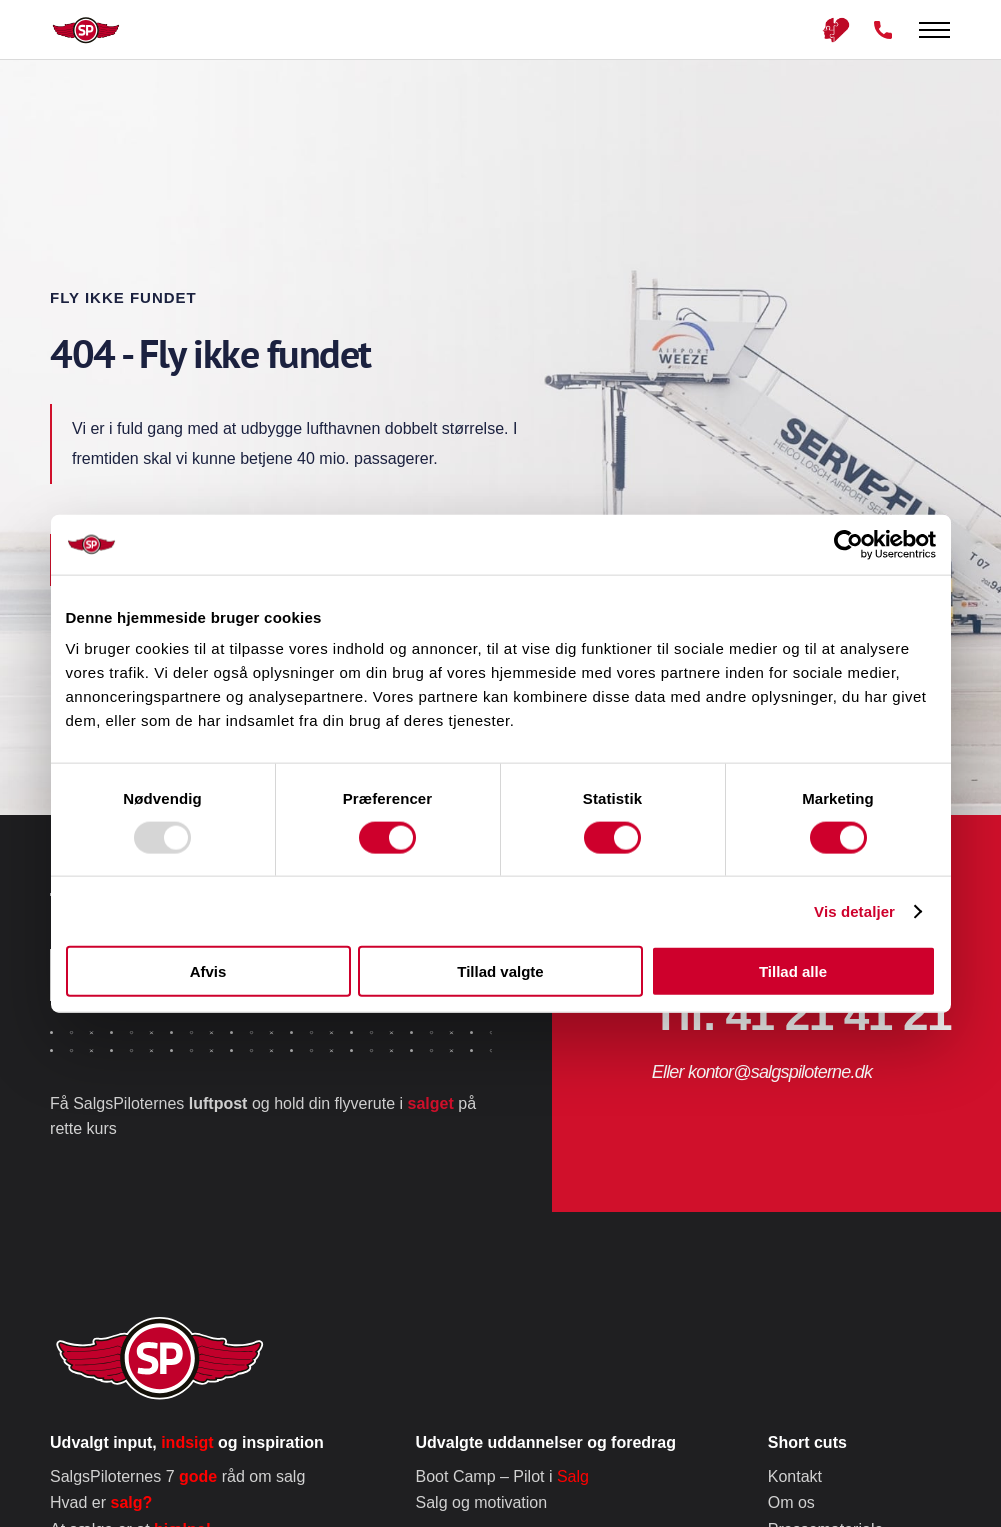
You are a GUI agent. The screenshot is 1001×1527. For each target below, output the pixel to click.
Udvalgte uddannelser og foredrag (546, 1442)
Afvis (208, 971)
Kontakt (795, 1476)
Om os (791, 1502)
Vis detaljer (854, 910)
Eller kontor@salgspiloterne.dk (762, 1072)
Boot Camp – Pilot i (502, 1476)
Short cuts (807, 1442)
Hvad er (101, 1502)
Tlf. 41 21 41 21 (801, 1014)
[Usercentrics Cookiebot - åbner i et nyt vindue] (848, 544)
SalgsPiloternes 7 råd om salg (177, 1476)
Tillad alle (793, 971)
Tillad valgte (500, 971)
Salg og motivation (482, 1502)
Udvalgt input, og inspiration (187, 1442)
